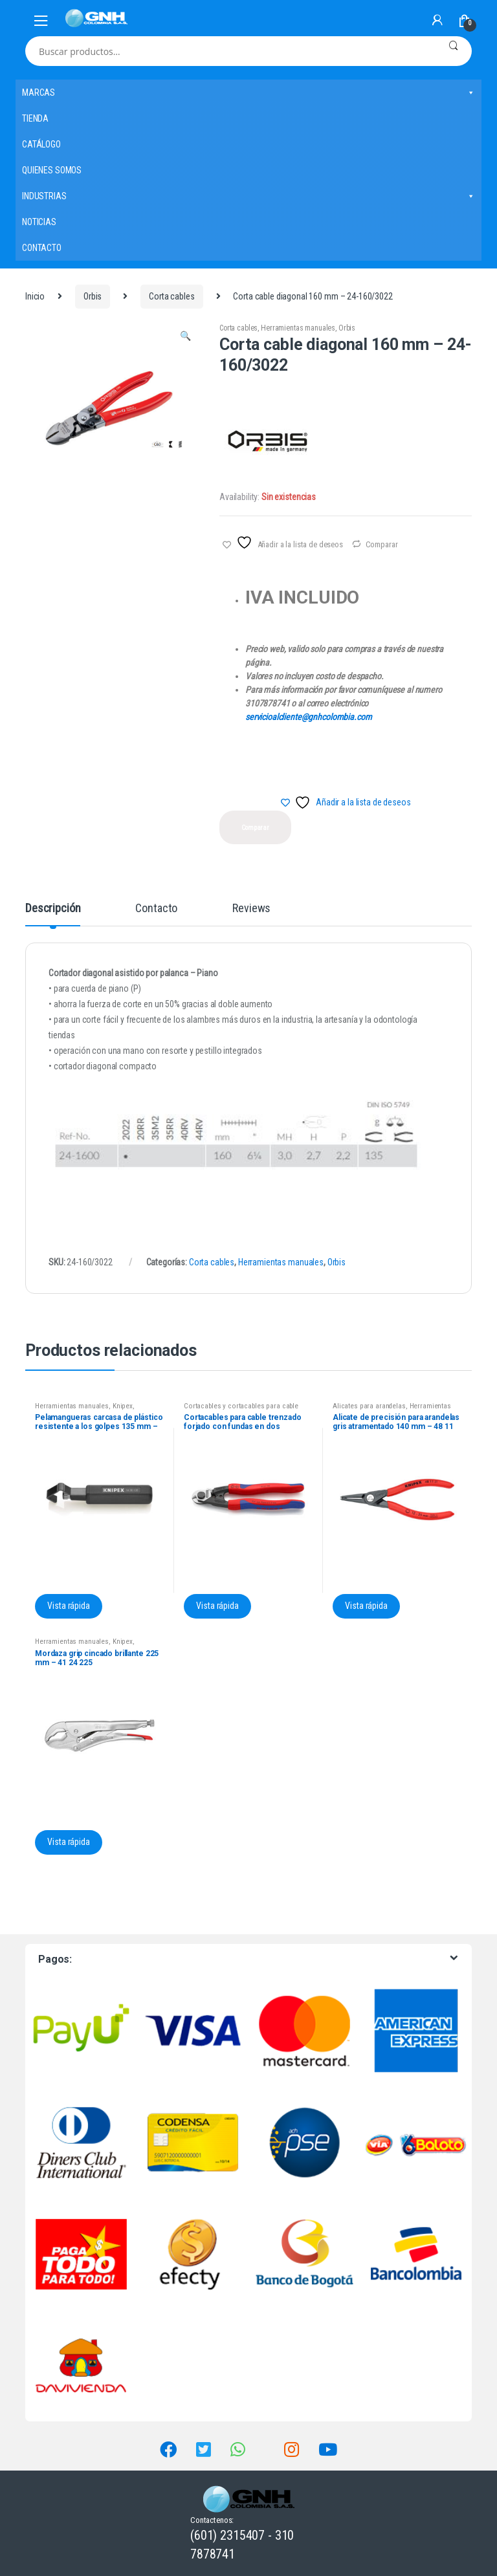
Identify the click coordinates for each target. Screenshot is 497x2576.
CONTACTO (41, 248)
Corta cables (171, 296)
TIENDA (35, 118)
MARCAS (248, 92)
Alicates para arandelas (369, 1406)
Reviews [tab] (251, 908)
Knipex (123, 1406)
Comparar (382, 544)
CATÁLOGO (41, 144)
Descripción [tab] (52, 908)
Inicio (35, 296)
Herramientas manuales (298, 328)
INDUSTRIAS (248, 196)
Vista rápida (68, 1605)
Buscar (453, 51)
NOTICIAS (39, 222)
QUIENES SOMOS (52, 170)
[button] (185, 338)
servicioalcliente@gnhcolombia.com (308, 717)
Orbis (92, 296)
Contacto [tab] (156, 908)
